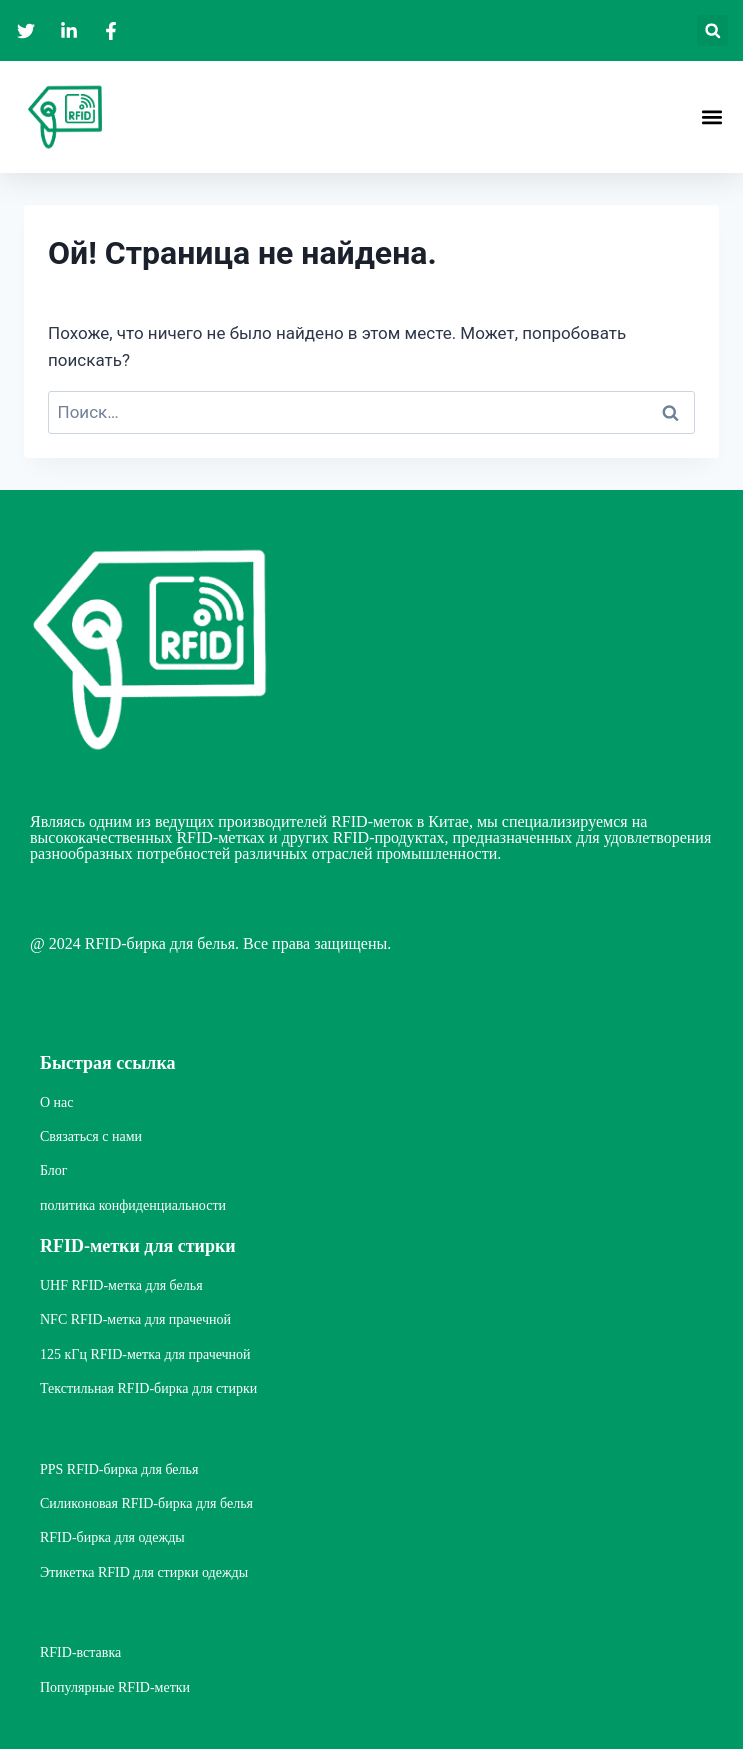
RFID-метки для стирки (138, 1246)
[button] (712, 30)
